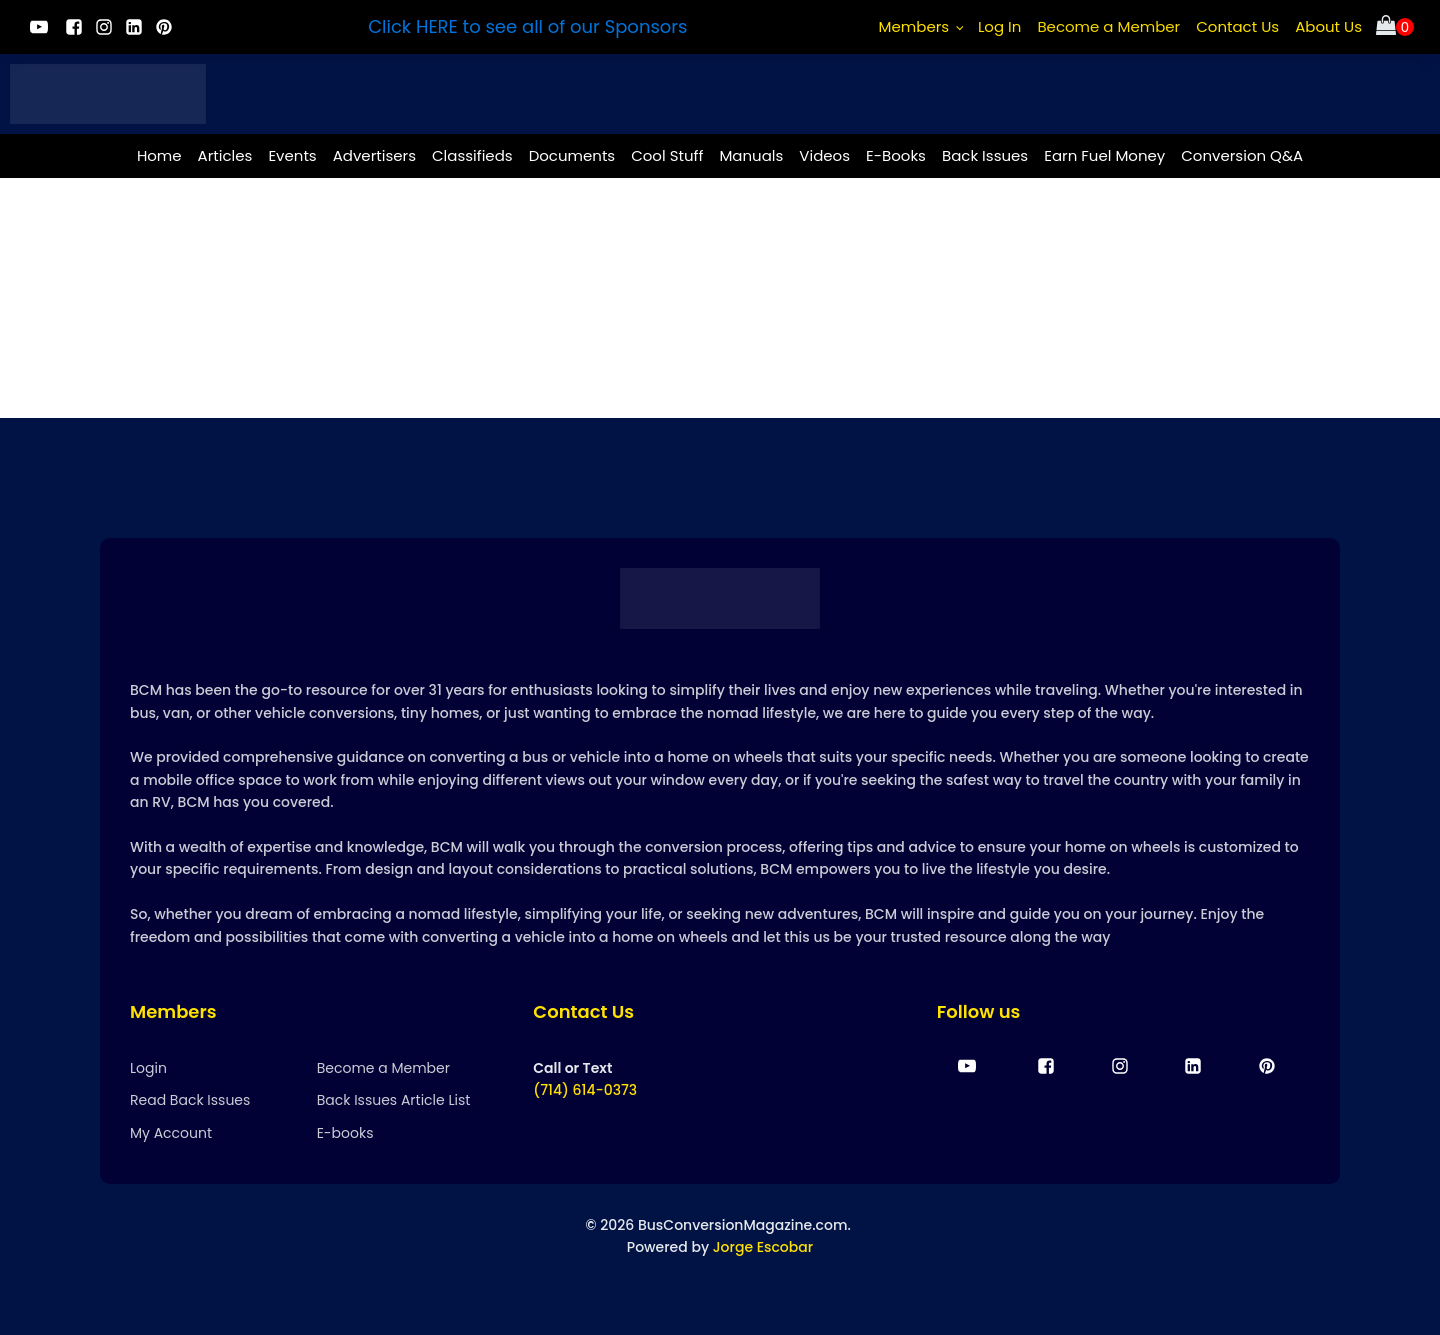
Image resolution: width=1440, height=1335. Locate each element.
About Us (1328, 26)
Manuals (751, 155)
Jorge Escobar (763, 1247)
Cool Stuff (667, 155)
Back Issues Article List (394, 1100)
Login (148, 1068)
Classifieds (472, 155)
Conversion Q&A (1242, 155)
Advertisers (374, 155)
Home (159, 155)
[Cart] (1395, 27)
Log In (1000, 26)
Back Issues (985, 155)
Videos (824, 155)
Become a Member (1108, 26)
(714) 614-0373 (585, 1090)
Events (292, 155)
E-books (345, 1133)
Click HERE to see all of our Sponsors (527, 26)
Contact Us (1237, 26)
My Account (171, 1133)
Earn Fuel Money (1104, 155)
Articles (225, 155)
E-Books (896, 155)
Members (914, 26)
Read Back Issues (190, 1100)
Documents (572, 155)
